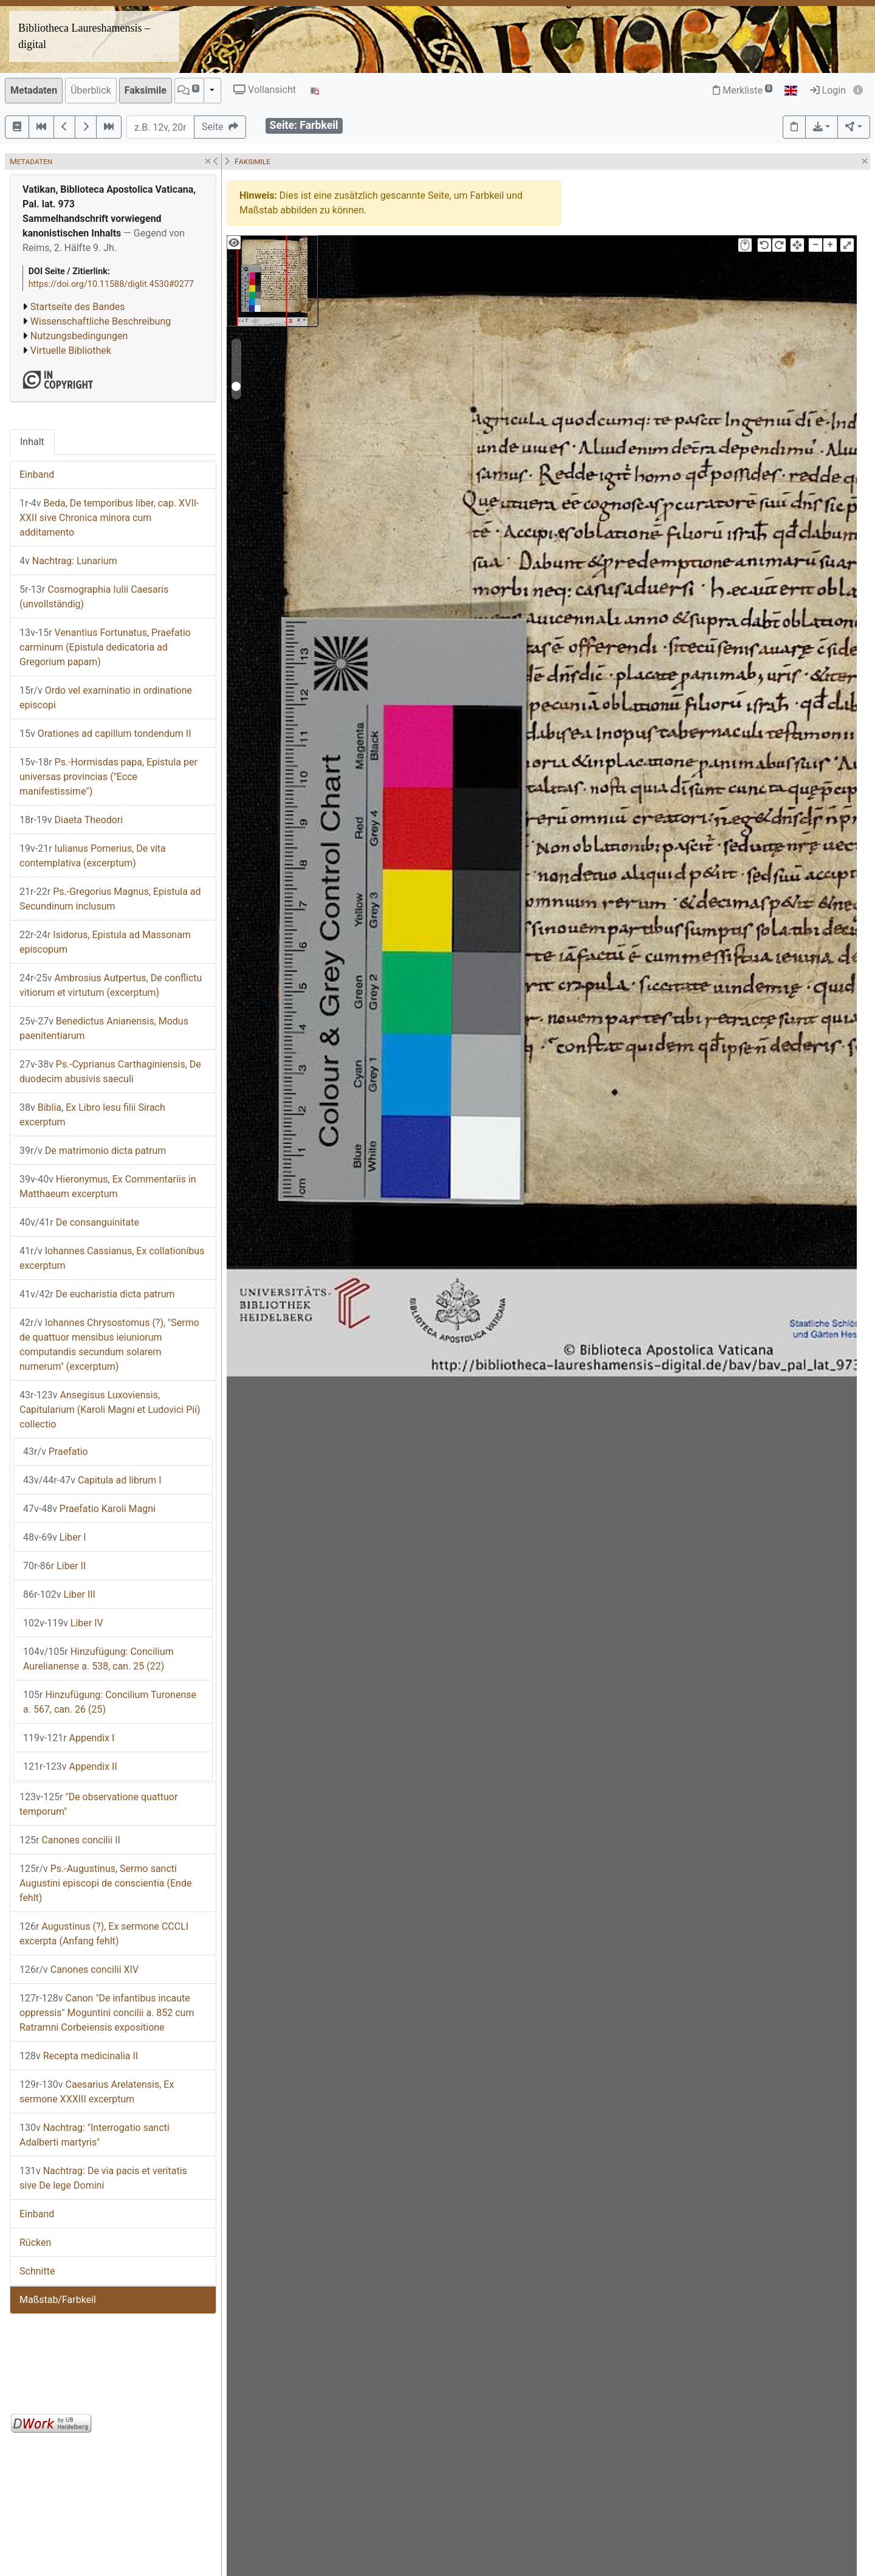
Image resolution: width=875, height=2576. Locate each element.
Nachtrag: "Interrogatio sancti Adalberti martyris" (94, 2135)
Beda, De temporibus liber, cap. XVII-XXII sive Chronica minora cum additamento (109, 517)
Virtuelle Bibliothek (70, 350)
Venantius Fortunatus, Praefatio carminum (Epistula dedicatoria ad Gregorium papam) (105, 647)
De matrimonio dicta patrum (92, 1150)
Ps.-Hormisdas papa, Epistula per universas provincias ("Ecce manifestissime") (108, 776)
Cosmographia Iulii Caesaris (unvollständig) (93, 597)
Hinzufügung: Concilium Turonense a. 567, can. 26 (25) (109, 1702)
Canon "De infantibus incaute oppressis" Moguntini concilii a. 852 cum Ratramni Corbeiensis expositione (106, 2012)
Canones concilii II (69, 1840)
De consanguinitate (79, 1222)
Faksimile (145, 90)
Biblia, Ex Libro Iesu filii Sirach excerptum (92, 1115)
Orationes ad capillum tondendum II (105, 733)
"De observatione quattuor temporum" (98, 1804)
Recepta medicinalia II (78, 2056)
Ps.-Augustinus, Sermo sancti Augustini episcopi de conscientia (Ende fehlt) (105, 1883)
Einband (36, 474)
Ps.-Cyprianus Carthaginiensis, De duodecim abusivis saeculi (110, 1071)
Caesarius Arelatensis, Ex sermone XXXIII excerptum (96, 2092)
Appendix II (70, 1766)
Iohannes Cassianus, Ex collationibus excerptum (111, 1258)
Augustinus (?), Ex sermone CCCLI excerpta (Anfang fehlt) (103, 1934)
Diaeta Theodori (71, 820)
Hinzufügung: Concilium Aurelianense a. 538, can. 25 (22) (98, 1659)
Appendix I (68, 1738)
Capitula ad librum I (92, 1480)
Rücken (35, 2242)
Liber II (54, 1566)
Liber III (59, 1594)
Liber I (54, 1537)
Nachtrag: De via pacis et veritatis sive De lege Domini (103, 2178)
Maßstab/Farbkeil (57, 2299)
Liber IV (63, 1623)
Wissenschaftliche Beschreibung (100, 321)
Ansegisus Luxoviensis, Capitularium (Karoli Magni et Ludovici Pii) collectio (110, 1409)
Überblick (90, 90)
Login (828, 90)
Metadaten (33, 90)
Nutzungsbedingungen (79, 336)
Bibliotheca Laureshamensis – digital (84, 36)
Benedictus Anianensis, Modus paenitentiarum (103, 1028)
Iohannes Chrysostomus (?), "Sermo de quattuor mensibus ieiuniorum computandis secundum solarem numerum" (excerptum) (109, 1344)
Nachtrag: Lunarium (68, 561)
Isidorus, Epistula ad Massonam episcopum (105, 942)
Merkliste (742, 90)
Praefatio (55, 1451)
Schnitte (37, 2271)
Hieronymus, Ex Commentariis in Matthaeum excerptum (107, 1186)
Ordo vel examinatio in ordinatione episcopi (105, 698)
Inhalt (32, 441)
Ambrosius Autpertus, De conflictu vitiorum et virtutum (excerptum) (110, 985)
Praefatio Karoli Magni (89, 1508)
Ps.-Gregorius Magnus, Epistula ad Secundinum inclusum (110, 899)
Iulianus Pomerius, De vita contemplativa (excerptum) (92, 856)
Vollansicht (264, 89)
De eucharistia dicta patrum (97, 1294)
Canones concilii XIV (79, 1969)
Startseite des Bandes (77, 307)
